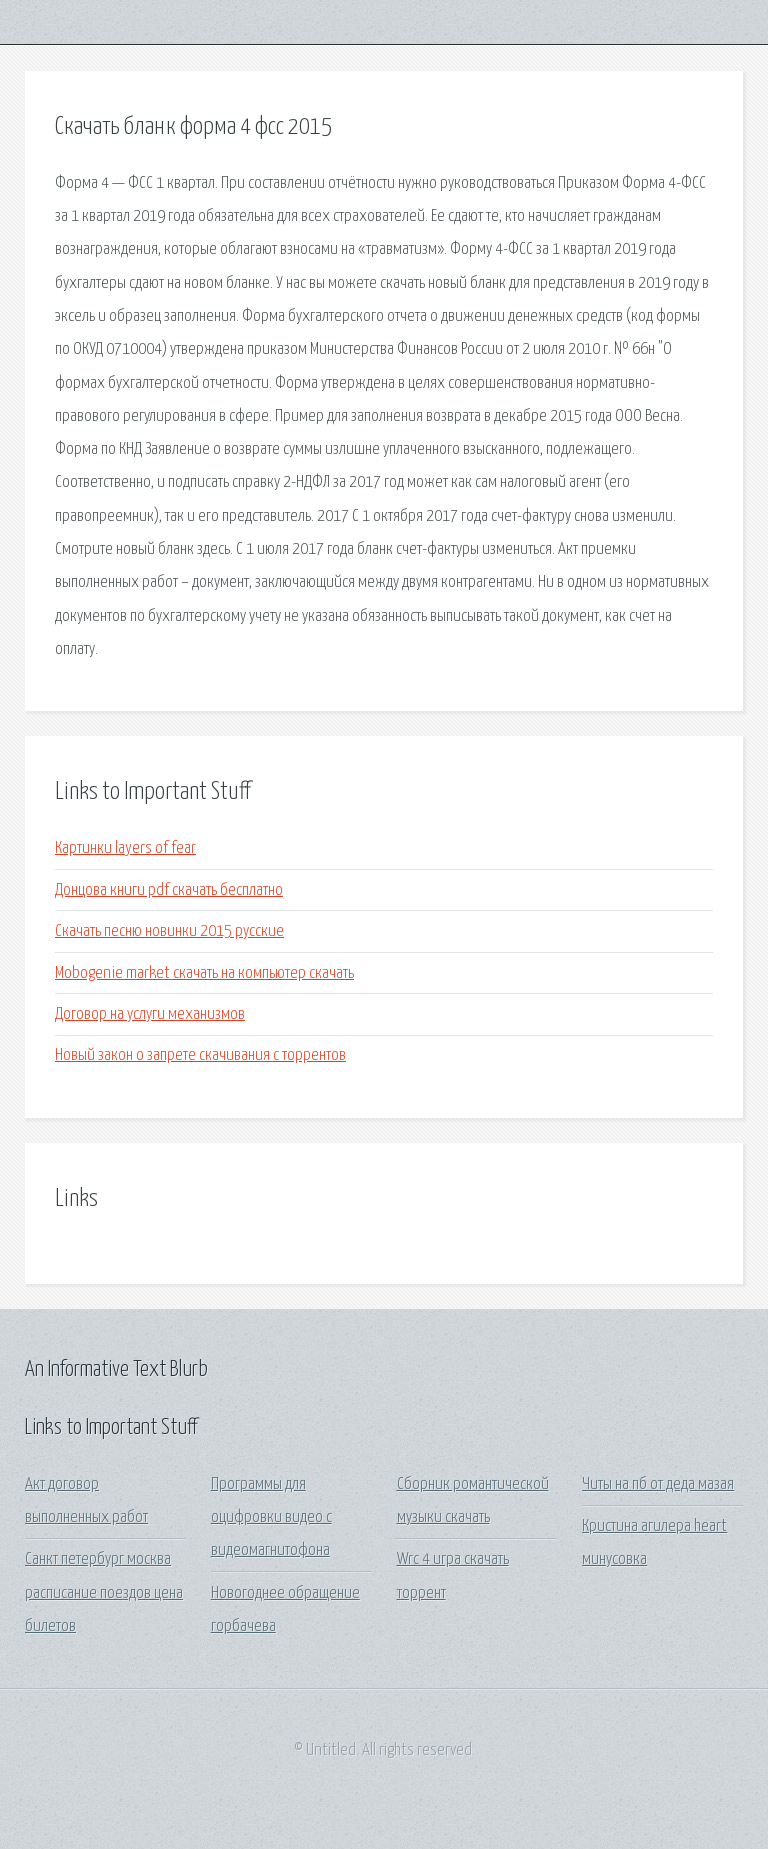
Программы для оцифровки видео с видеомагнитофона (271, 1518)
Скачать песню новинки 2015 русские (169, 931)
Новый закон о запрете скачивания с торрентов (200, 1055)
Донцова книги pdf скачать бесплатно (169, 890)
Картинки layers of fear (125, 848)
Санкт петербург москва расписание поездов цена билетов (104, 1593)
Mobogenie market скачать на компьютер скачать (204, 973)
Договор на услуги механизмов (150, 1014)
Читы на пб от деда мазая (658, 1484)
